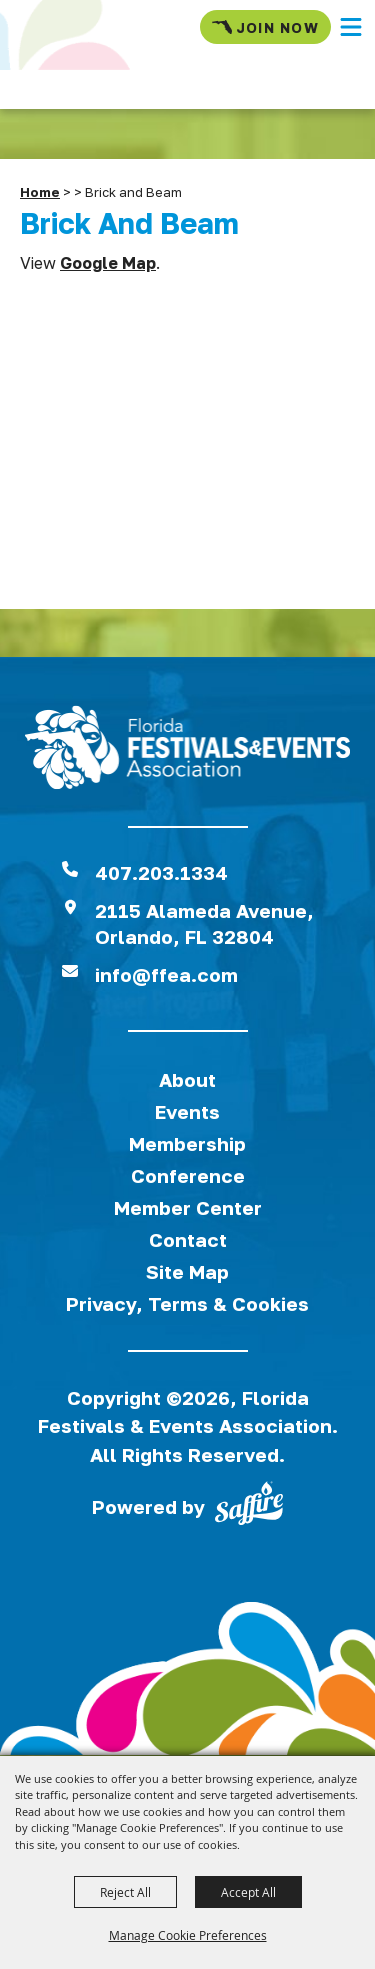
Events (187, 1111)
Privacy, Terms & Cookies (187, 1303)
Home (40, 192)
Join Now (265, 27)
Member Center (188, 1207)
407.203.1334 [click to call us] (161, 872)
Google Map (108, 263)
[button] (351, 27)
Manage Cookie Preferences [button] (188, 1935)
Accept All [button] (248, 1892)
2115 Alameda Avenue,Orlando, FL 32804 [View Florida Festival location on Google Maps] (204, 923)
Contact (188, 1239)
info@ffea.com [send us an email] (166, 974)
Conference (188, 1175)
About (187, 1079)
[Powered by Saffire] (249, 1507)
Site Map (187, 1271)
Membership (187, 1143)
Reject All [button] (125, 1892)
